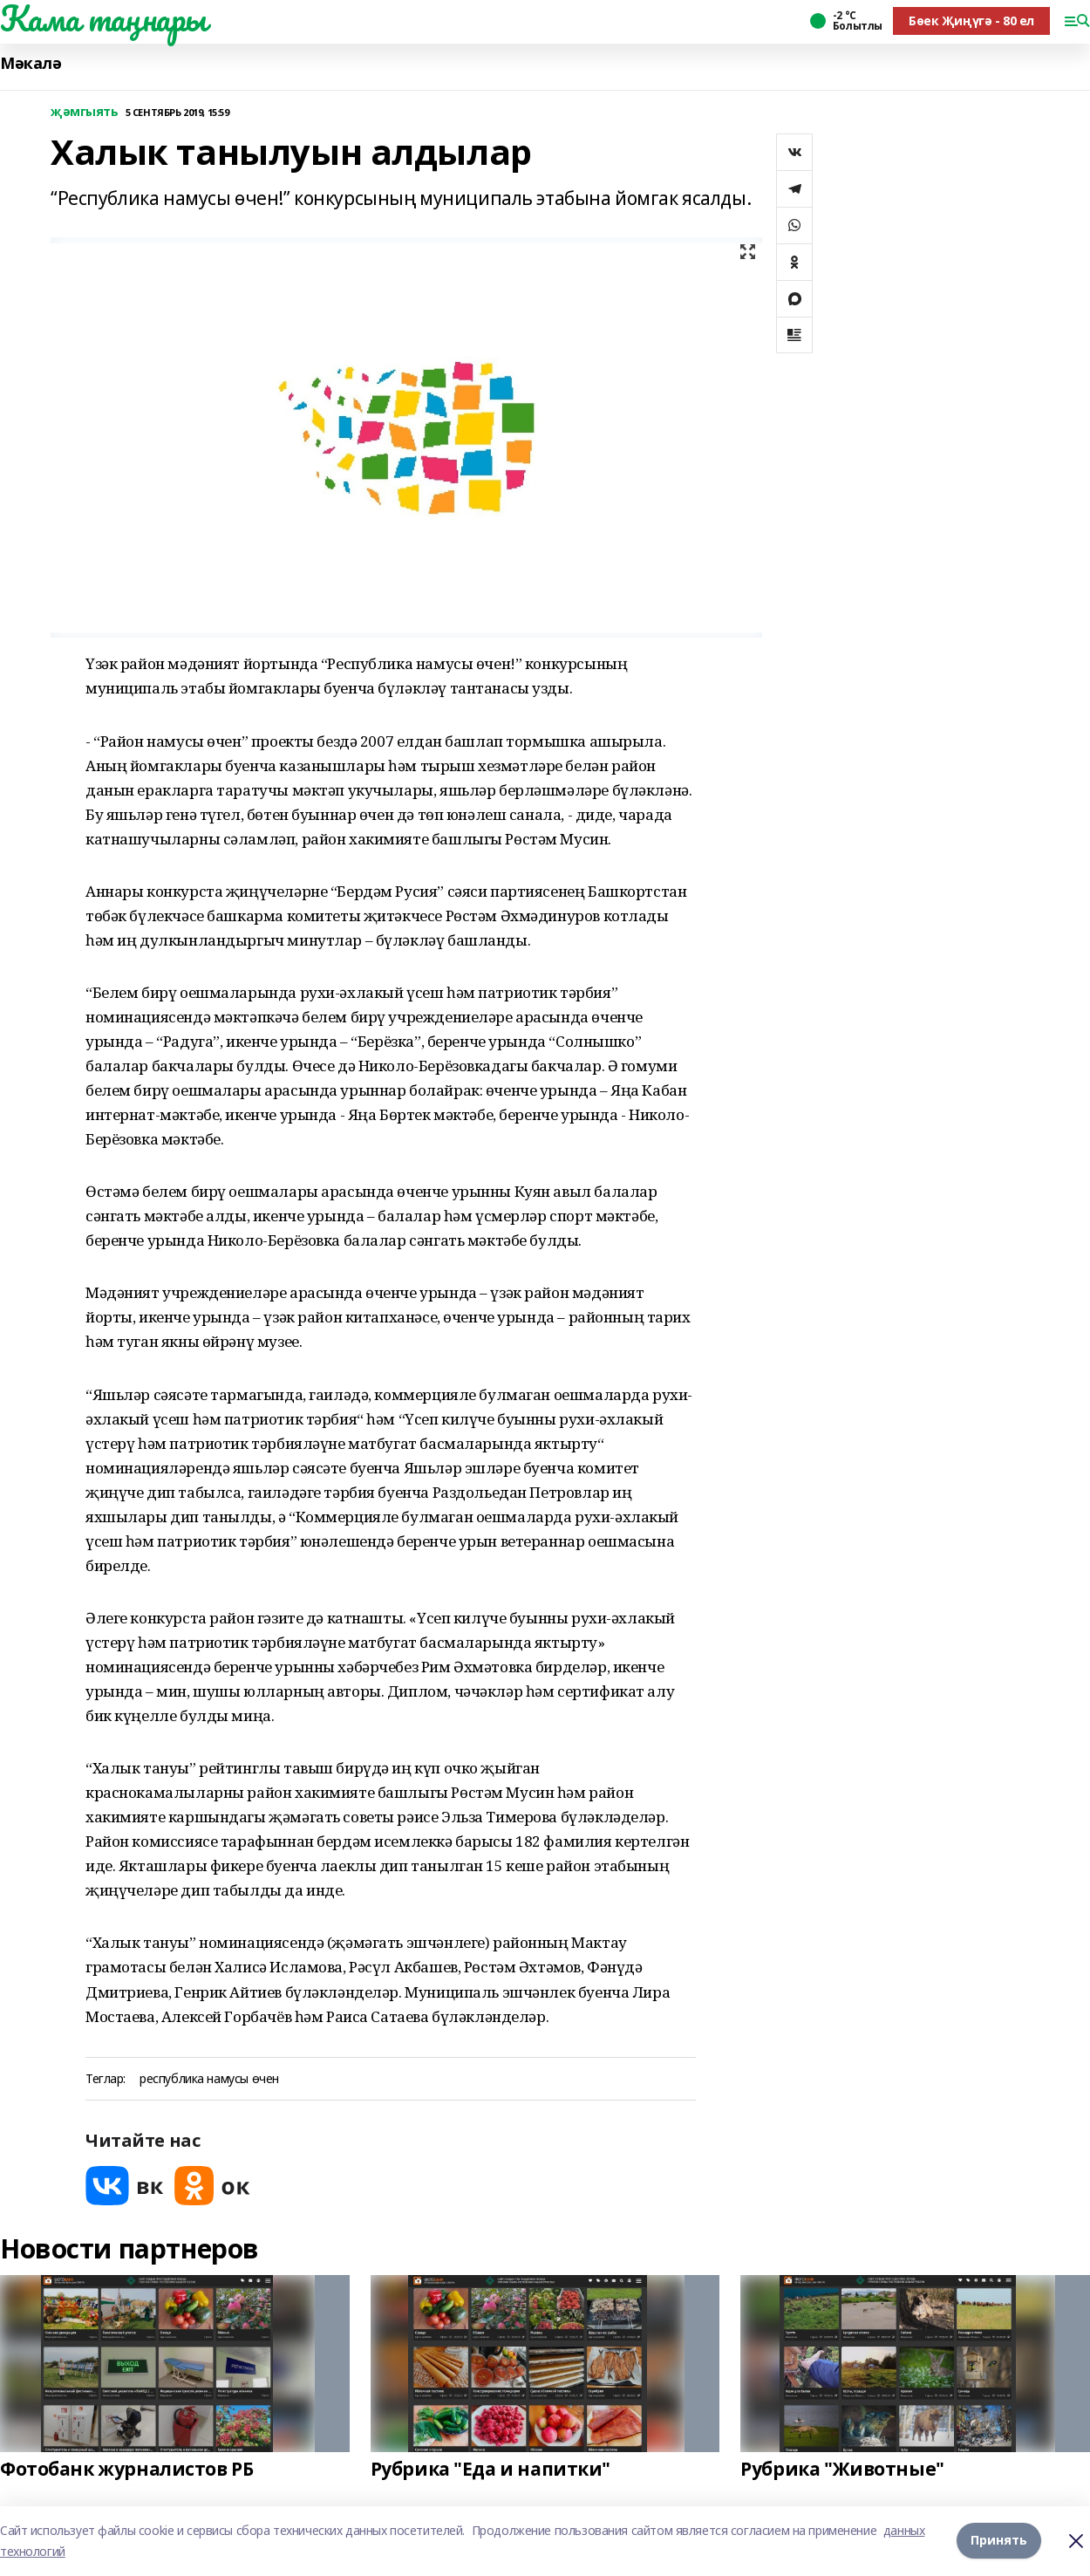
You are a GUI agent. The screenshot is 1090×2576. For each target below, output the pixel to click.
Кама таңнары (103, 18)
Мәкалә (30, 63)
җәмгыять (85, 112)
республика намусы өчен (209, 2079)
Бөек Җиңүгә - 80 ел (971, 20)
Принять (999, 2540)
